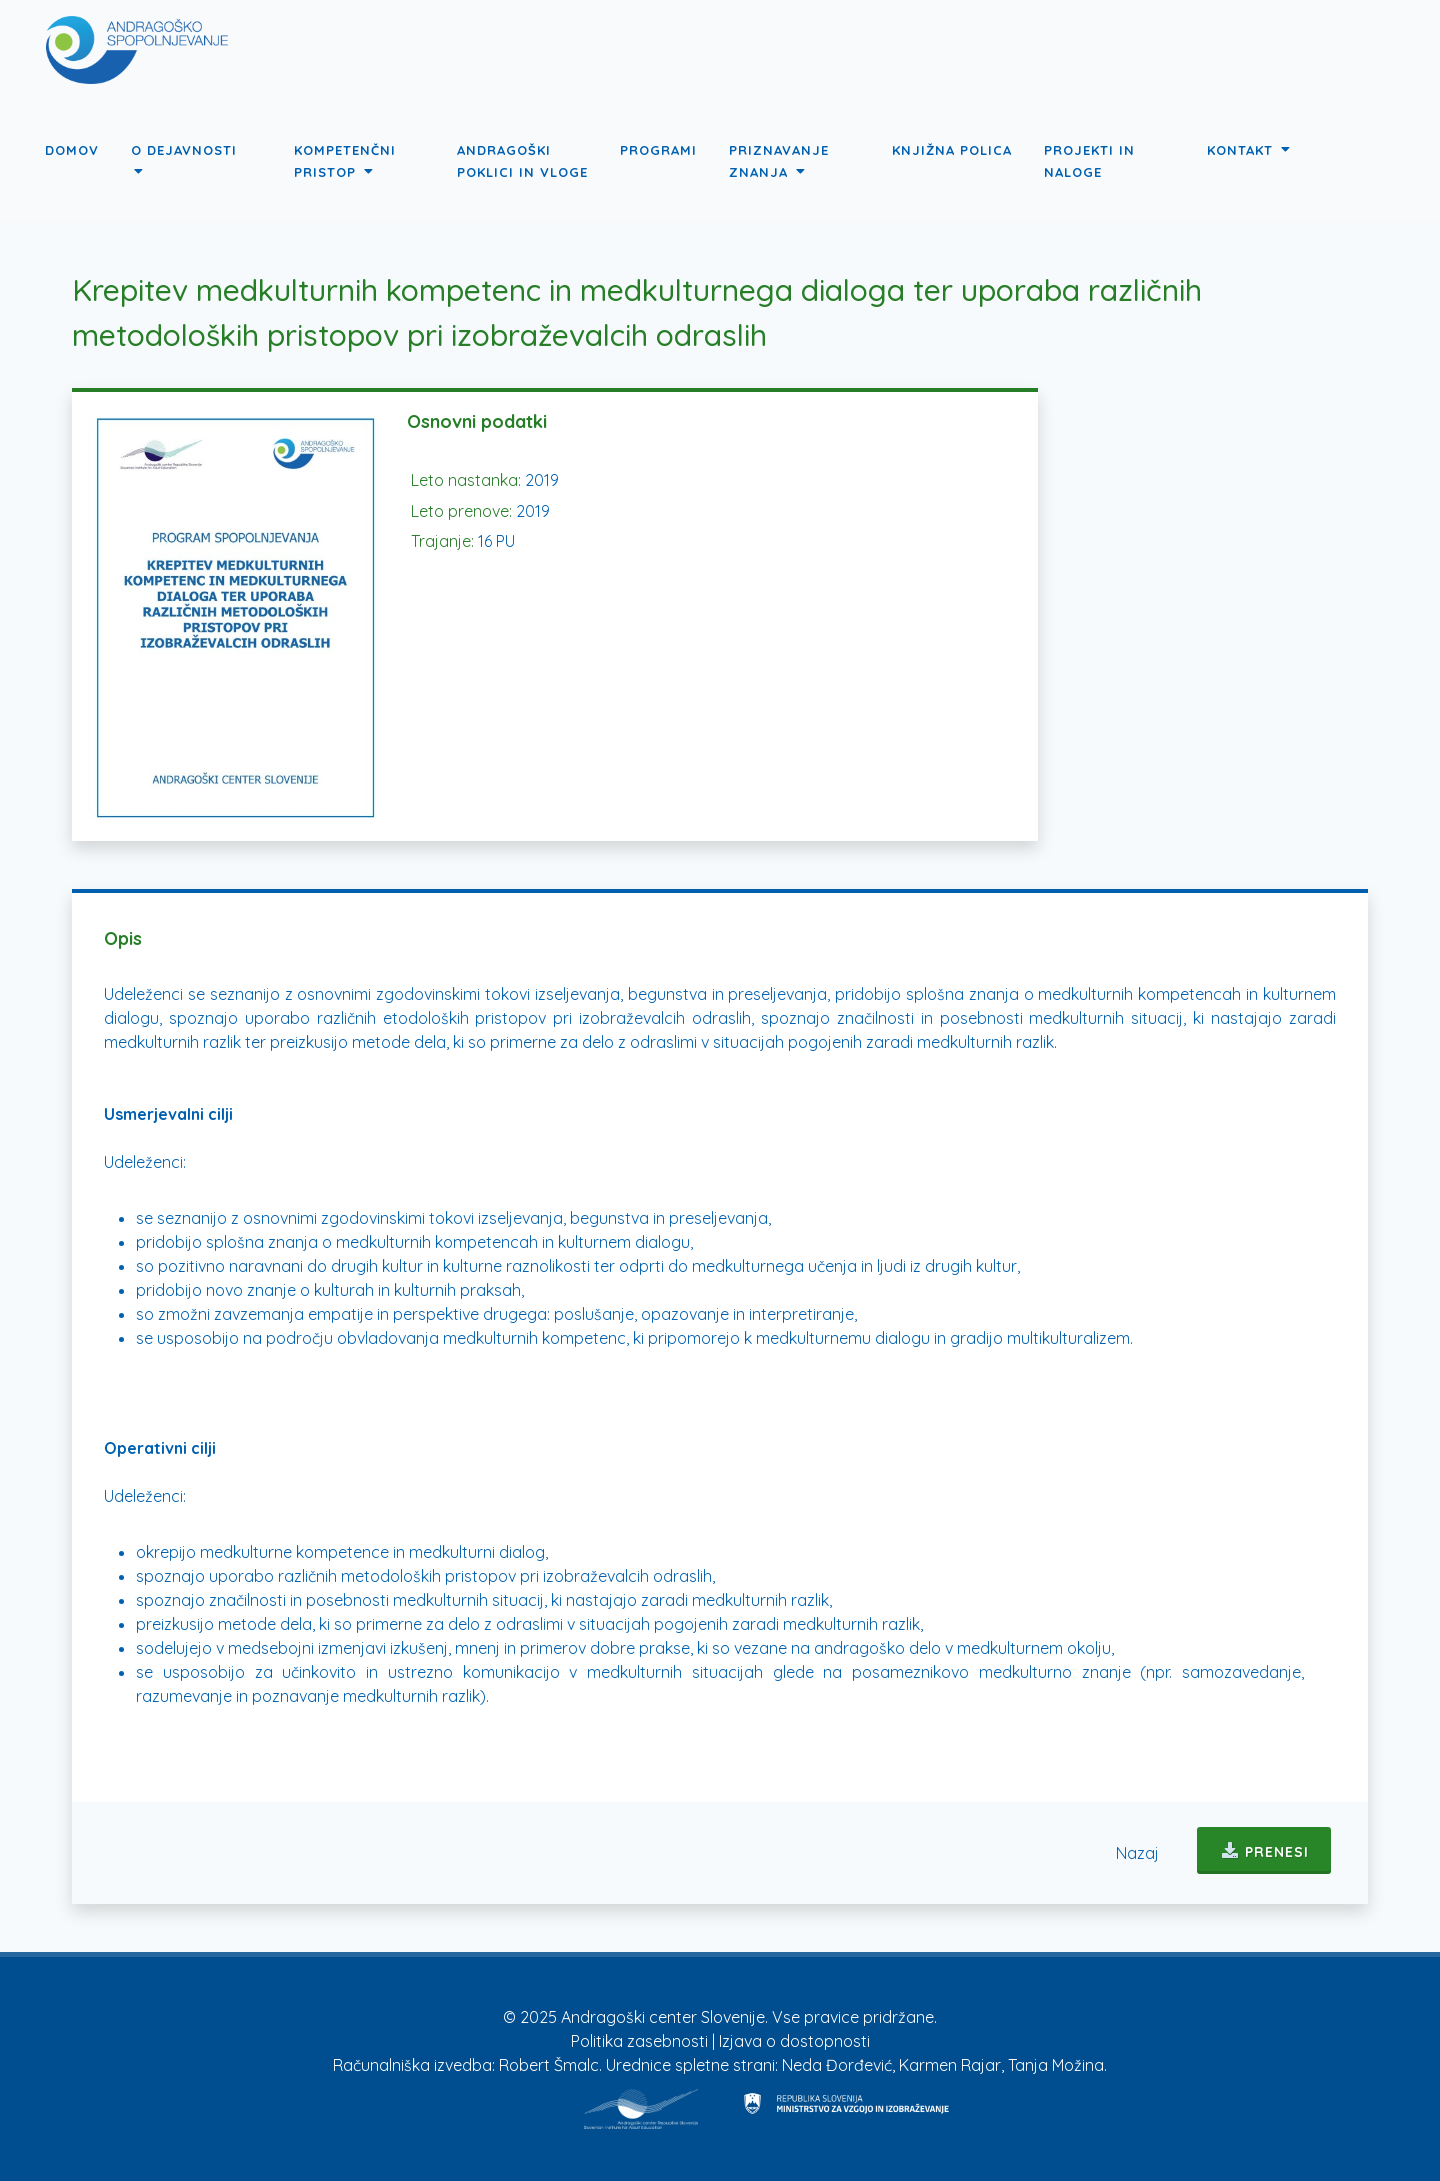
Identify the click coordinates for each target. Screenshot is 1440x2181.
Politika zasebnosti (641, 2041)
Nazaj (1137, 1853)
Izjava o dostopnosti (794, 2041)
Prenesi (1264, 1850)
